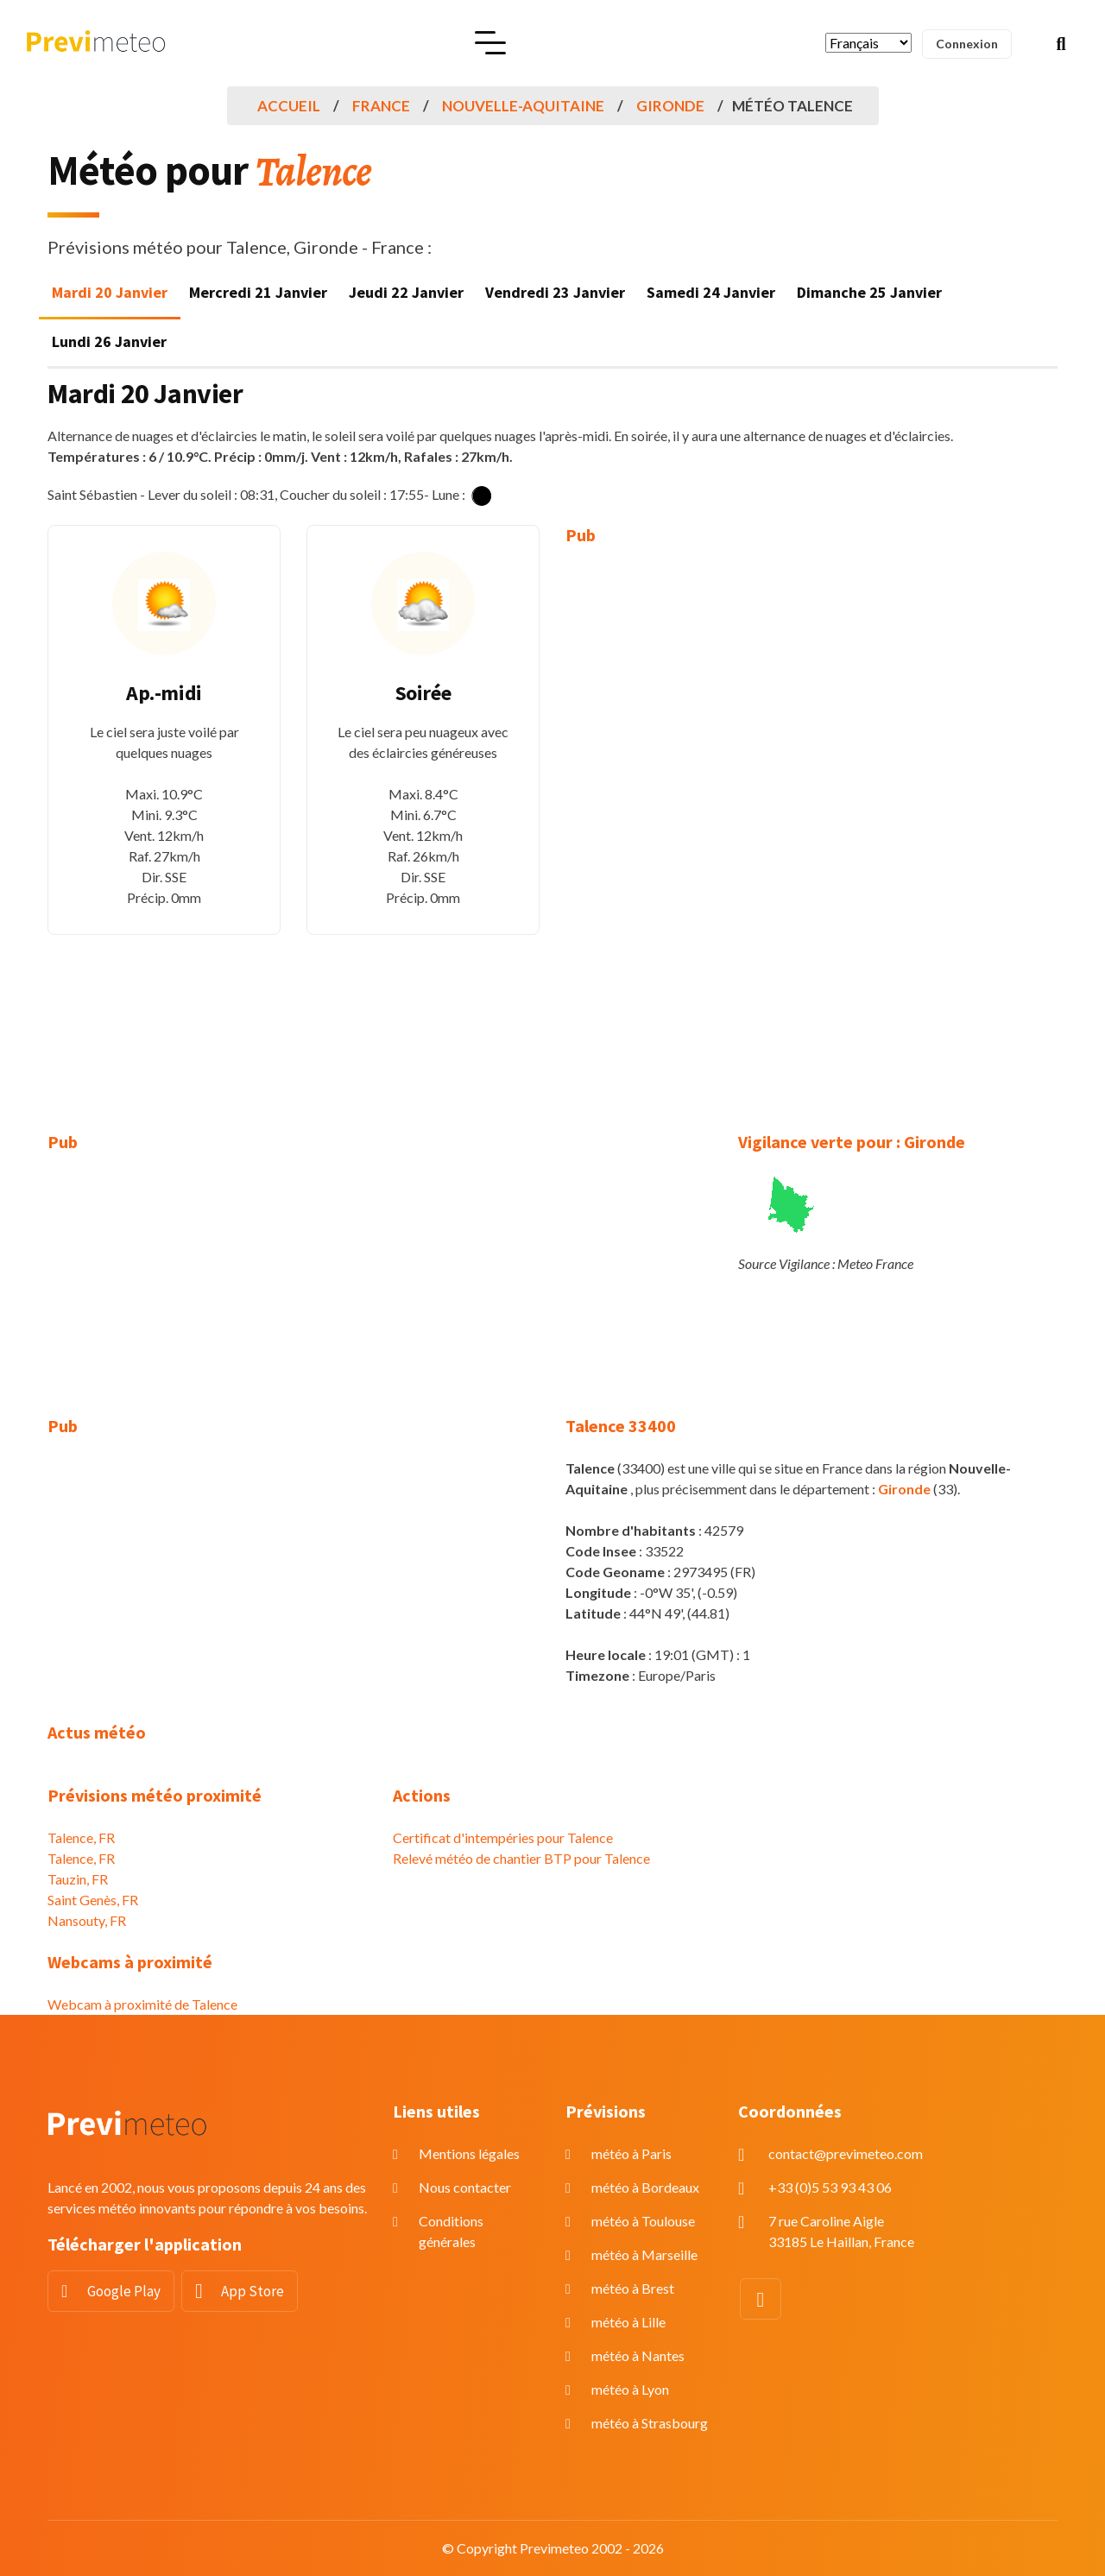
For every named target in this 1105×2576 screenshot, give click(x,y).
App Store (252, 2291)
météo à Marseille (644, 2254)
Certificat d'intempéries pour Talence (503, 1837)
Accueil (288, 106)
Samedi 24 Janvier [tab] (711, 292)
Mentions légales (469, 2153)
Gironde (670, 106)
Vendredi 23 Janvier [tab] (555, 292)
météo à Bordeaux (645, 2187)
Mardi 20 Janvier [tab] (109, 292)
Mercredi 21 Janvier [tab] (258, 292)
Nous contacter (465, 2187)
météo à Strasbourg (649, 2423)
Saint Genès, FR (92, 1899)
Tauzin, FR (77, 1879)
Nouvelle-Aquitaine (523, 106)
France (381, 106)
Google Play (124, 2291)
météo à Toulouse (643, 2221)
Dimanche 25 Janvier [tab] (869, 292)
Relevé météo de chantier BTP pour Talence (521, 1858)
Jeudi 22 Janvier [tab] (406, 292)
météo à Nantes (638, 2355)
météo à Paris (631, 2153)
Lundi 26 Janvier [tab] (109, 341)
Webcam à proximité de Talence (142, 2004)
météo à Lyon (630, 2389)
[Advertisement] (682, 826)
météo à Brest (632, 2288)
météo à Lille (628, 2322)
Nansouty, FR (86, 1920)
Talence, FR (81, 1837)
